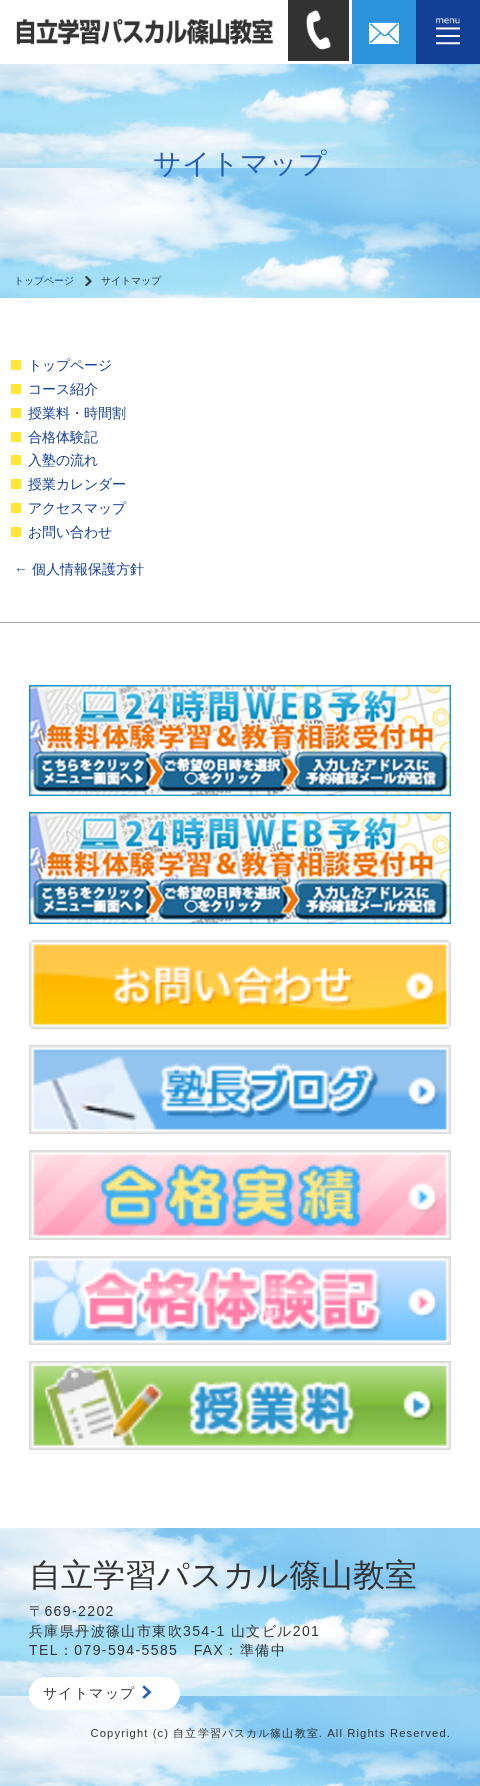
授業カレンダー (77, 484)
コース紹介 (63, 389)
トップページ (44, 280)
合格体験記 (63, 437)
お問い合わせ (70, 532)
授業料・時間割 (77, 413)
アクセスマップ (77, 508)
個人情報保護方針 (79, 569)
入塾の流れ (63, 460)
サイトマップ (97, 1693)
